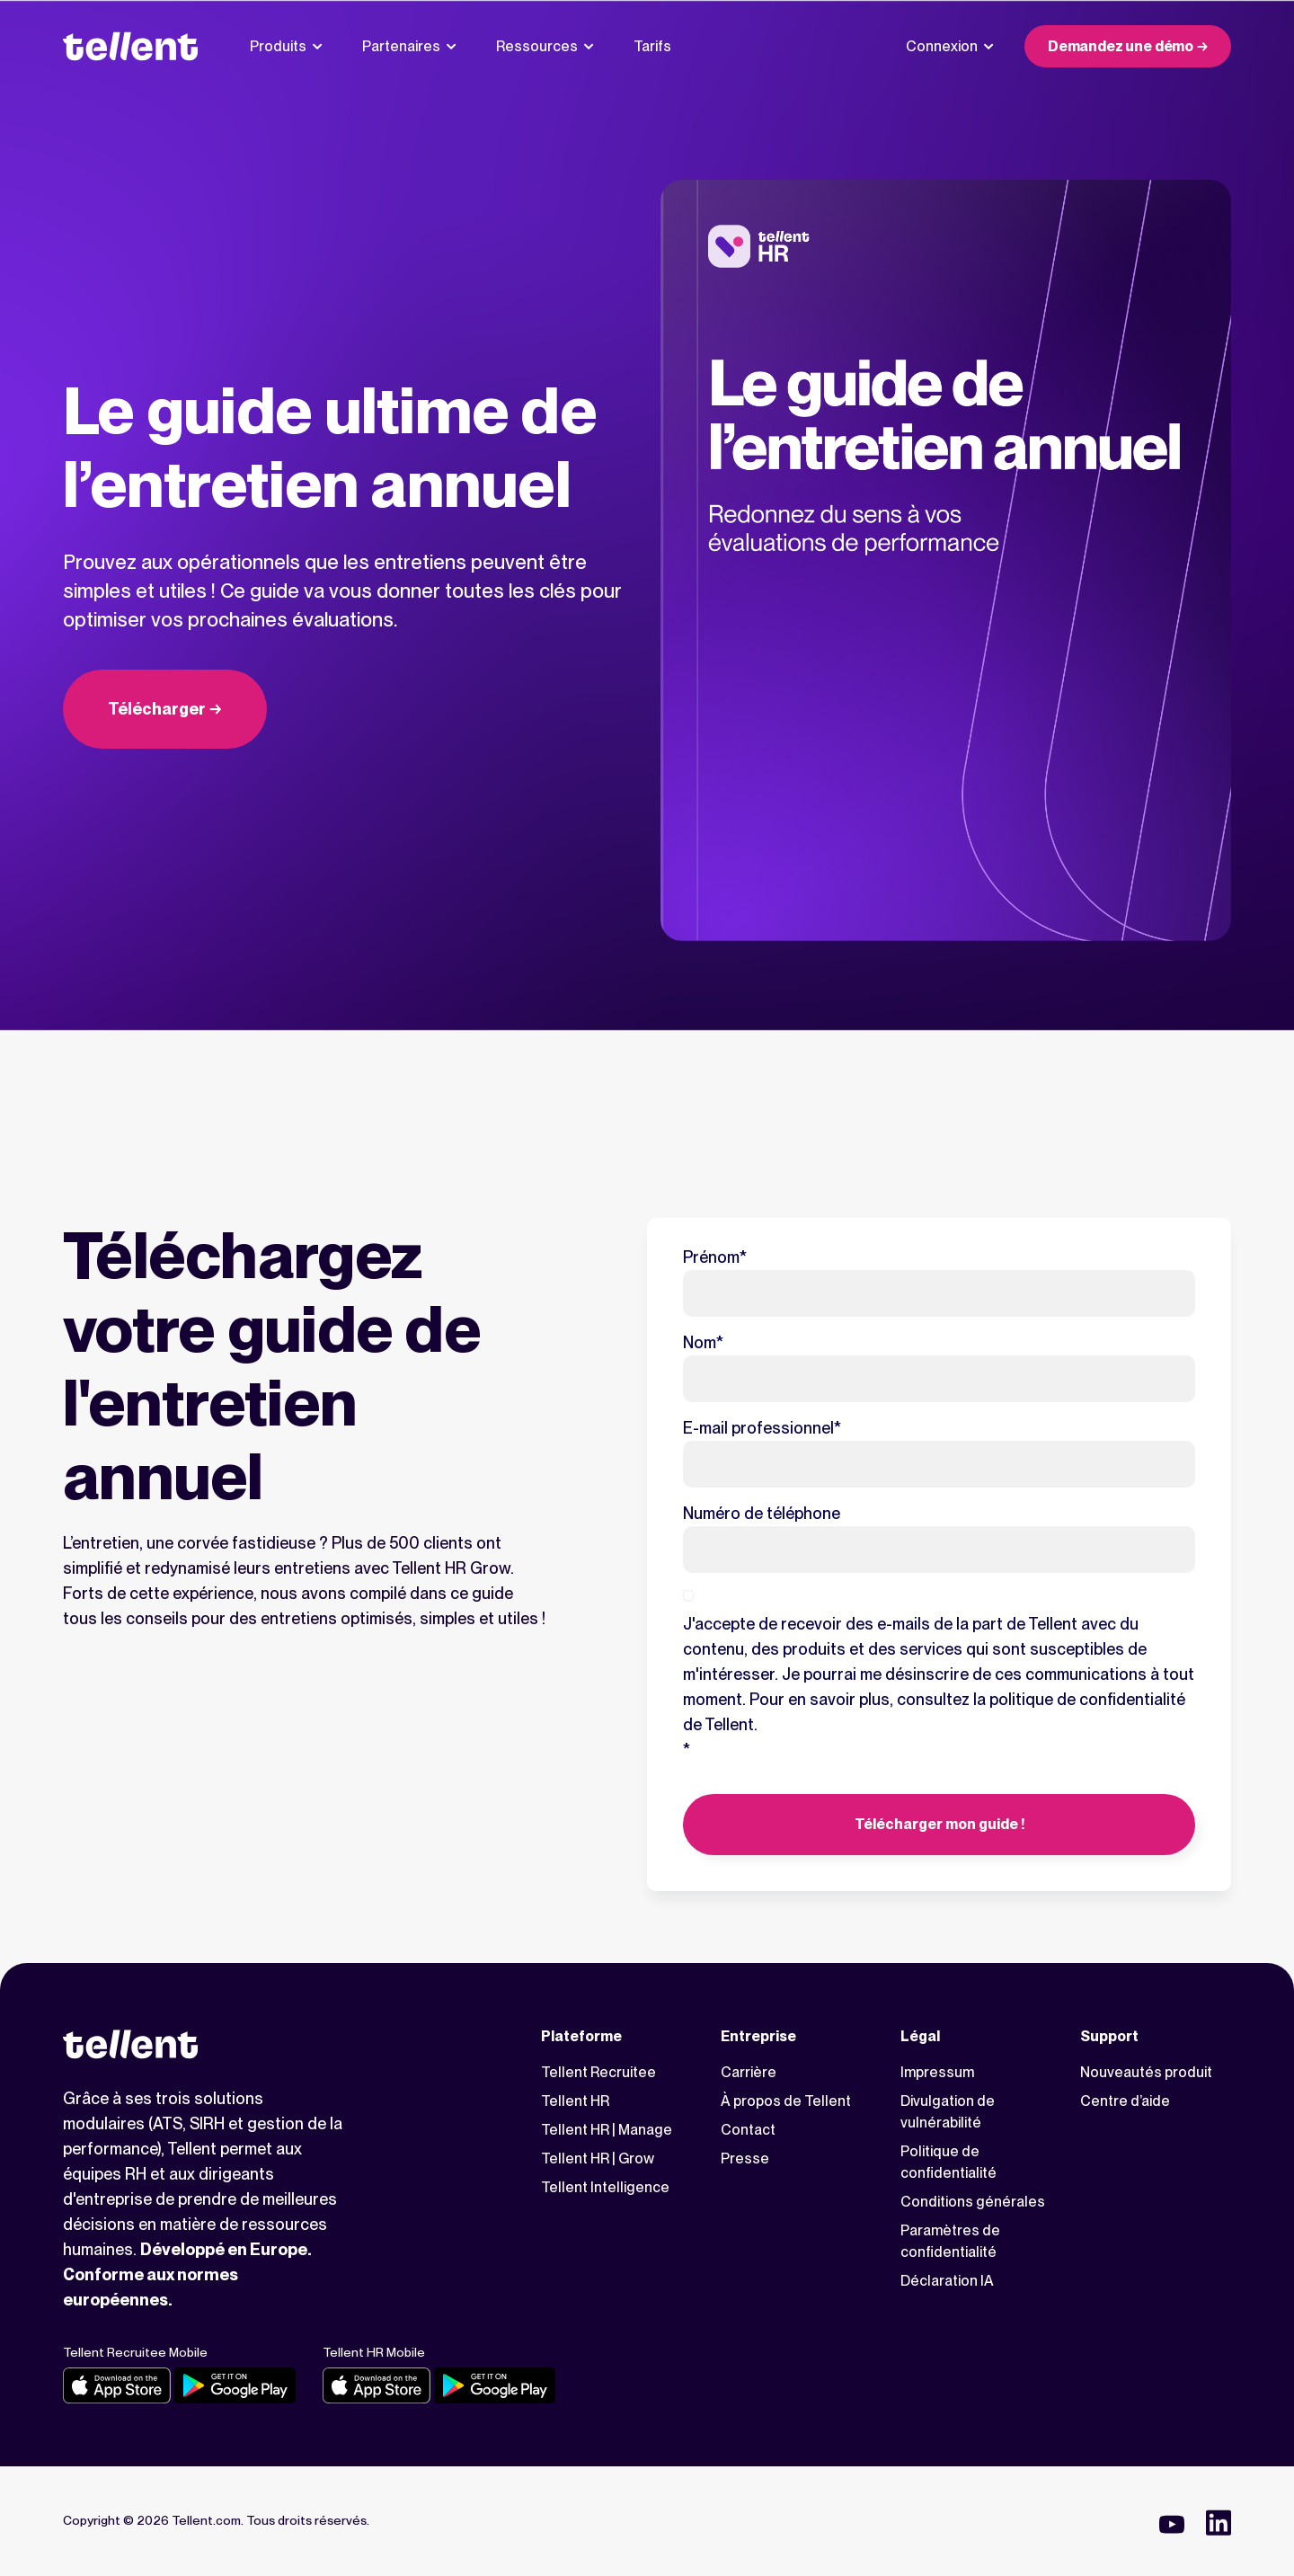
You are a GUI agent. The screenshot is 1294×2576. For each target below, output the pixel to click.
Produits (286, 46)
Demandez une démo (1120, 46)
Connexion (950, 46)
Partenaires (409, 46)
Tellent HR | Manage (606, 2129)
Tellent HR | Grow (597, 2158)
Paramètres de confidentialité (950, 2241)
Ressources (545, 46)
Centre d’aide (1125, 2101)
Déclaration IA (947, 2280)
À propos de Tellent (786, 2101)
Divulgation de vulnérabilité (947, 2111)
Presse (745, 2158)
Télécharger (157, 708)
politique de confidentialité (1087, 1699)
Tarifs (652, 46)
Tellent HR (575, 2101)
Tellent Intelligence (605, 2187)
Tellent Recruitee (598, 2072)
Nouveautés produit (1146, 2072)
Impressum (937, 2072)
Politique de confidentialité (948, 2162)
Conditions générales (972, 2201)
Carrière (748, 2072)
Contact (748, 2129)
